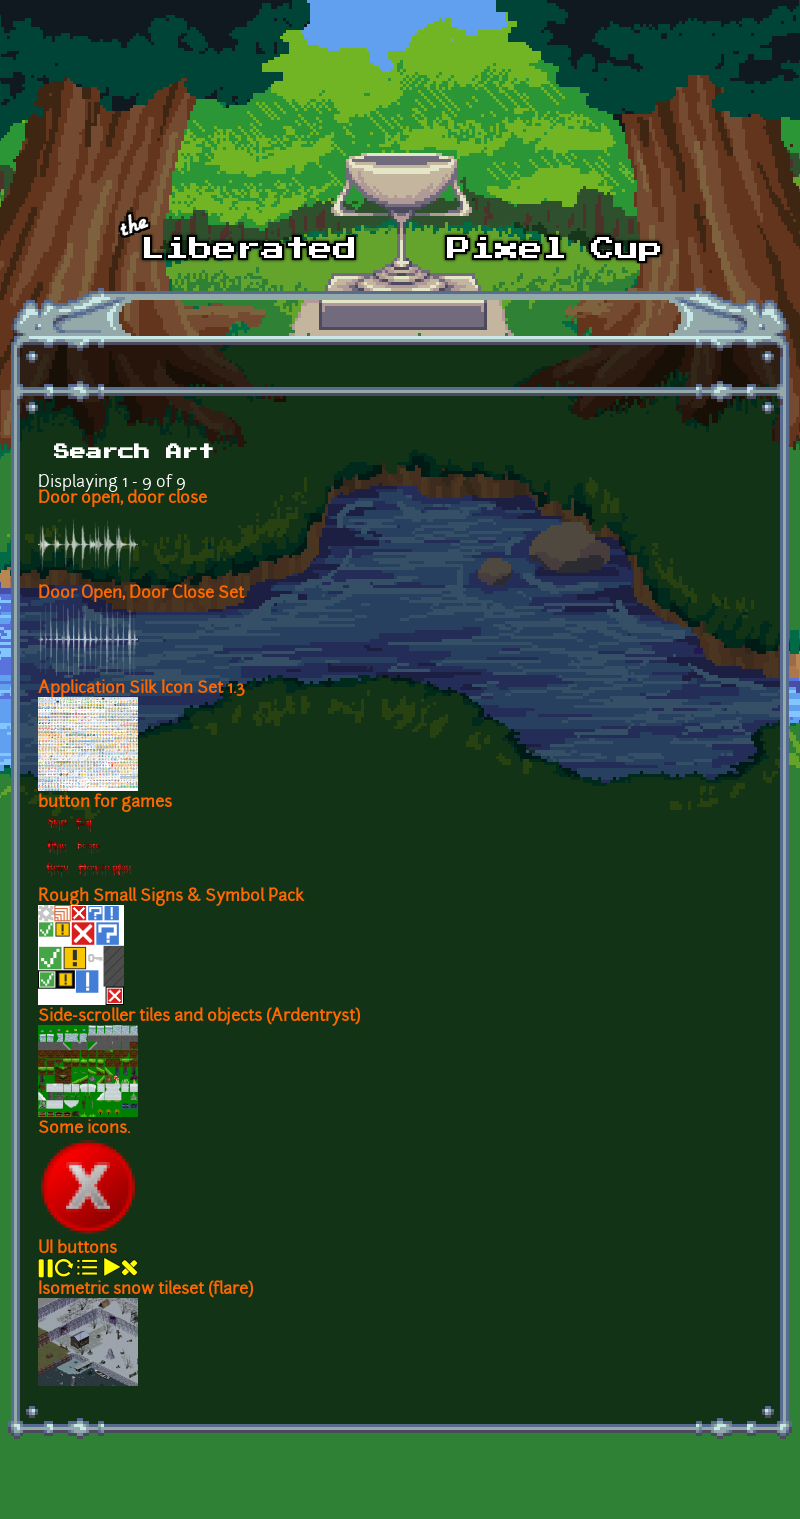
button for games (105, 803)
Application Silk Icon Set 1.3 (141, 689)
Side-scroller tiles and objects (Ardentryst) (199, 1017)
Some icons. (84, 1129)
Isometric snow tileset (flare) (145, 1290)
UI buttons (77, 1249)
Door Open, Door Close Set (141, 594)
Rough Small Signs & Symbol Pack (171, 897)
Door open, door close (122, 499)
